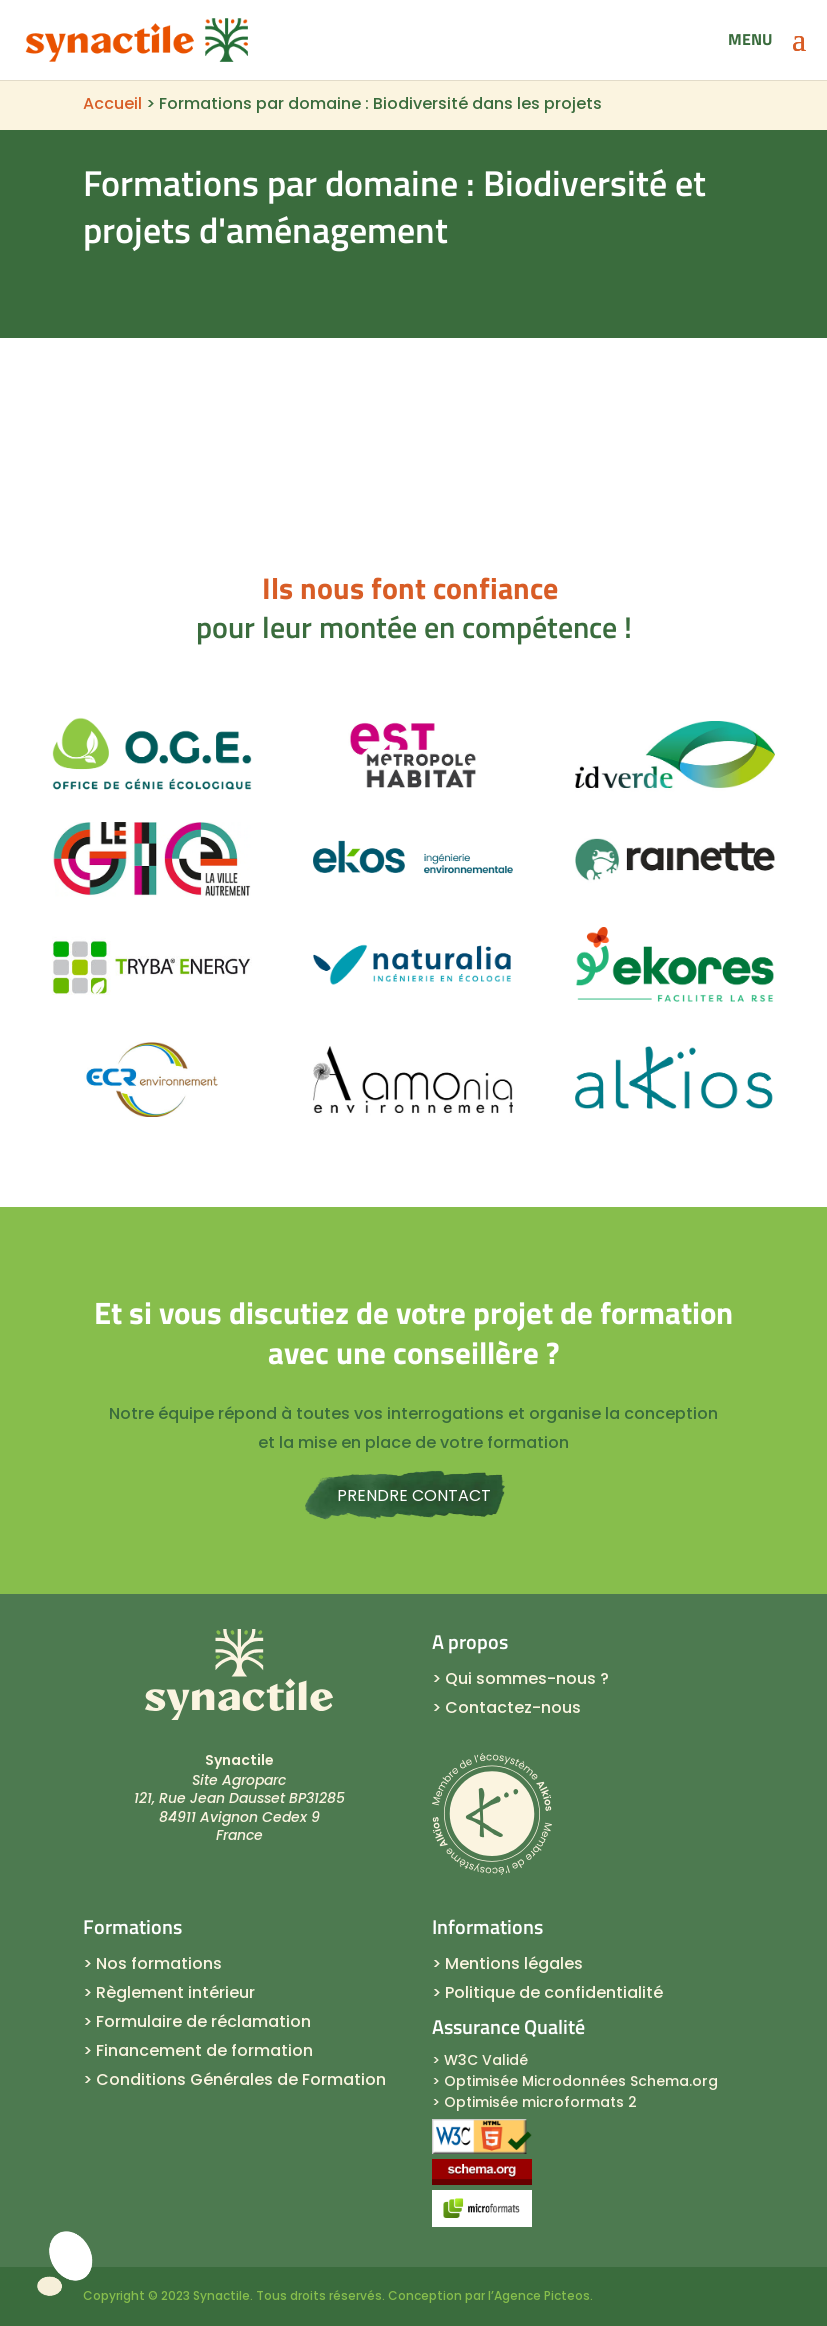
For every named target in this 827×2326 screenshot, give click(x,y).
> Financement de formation (198, 2050)
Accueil (112, 103)
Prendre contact (414, 1495)
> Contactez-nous (506, 1707)
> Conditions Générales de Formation (234, 2079)
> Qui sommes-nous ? (520, 1678)
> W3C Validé (480, 2060)
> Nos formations (152, 1963)
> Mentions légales (507, 1963)
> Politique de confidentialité (547, 1992)
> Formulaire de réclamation (197, 2021)
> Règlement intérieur (169, 1992)
